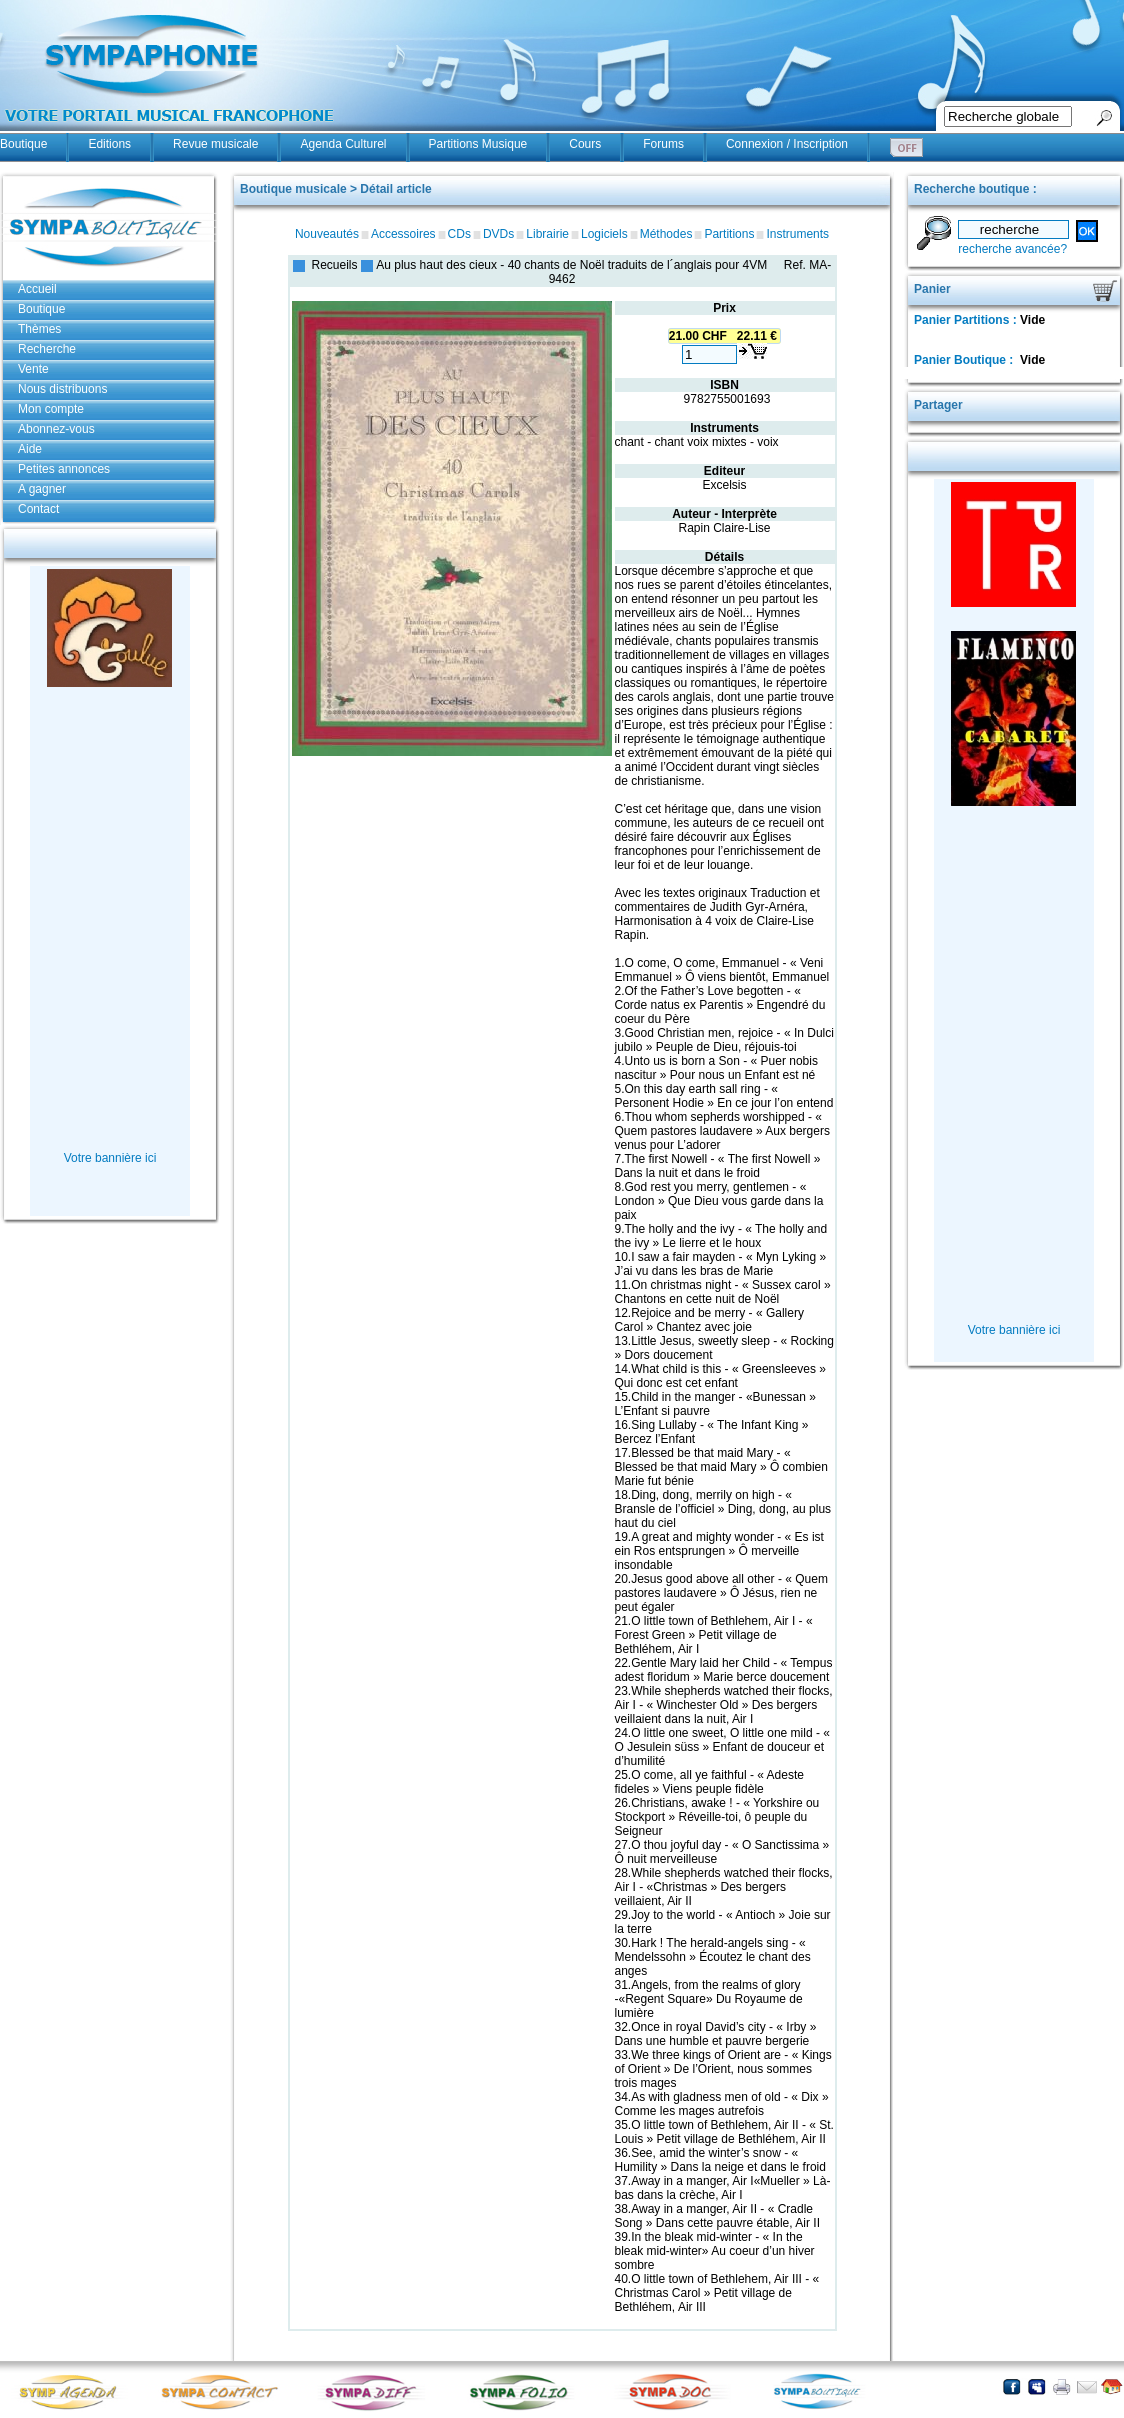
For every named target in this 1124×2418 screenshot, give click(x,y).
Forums (663, 144)
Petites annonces (64, 469)
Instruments (797, 234)
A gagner (42, 489)
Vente (33, 369)
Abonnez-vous (56, 429)
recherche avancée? (1012, 249)
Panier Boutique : (965, 360)
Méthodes (666, 234)
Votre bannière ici (110, 1158)
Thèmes (39, 329)
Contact (38, 509)
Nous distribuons (62, 389)
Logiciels (604, 234)
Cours (585, 144)
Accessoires (403, 234)
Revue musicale (215, 144)
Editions (109, 144)
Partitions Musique (478, 144)
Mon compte (51, 409)
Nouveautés (327, 234)
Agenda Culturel (343, 144)
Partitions (729, 234)
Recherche (47, 349)
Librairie (547, 234)
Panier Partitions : (967, 320)
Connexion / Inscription (787, 144)
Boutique (23, 144)
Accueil (37, 289)
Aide (30, 449)
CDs (459, 234)
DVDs (498, 234)
